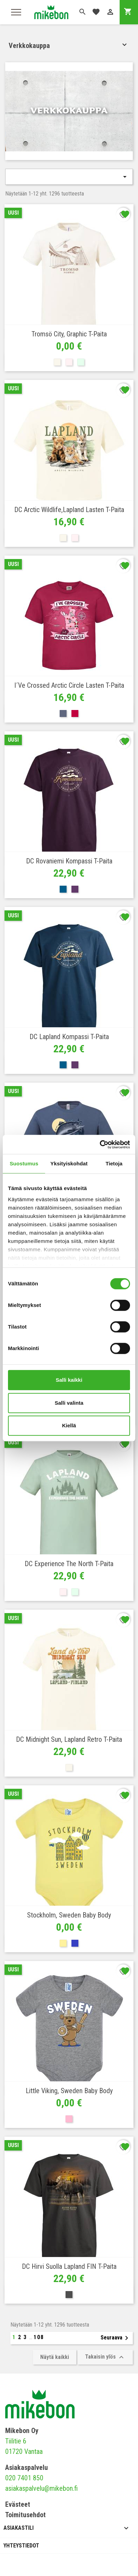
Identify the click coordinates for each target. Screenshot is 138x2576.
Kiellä (69, 1425)
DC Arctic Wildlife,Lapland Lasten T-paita (69, 509)
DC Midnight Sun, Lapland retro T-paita (69, 1739)
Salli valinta (69, 1403)
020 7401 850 (24, 2478)
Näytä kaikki (54, 2357)
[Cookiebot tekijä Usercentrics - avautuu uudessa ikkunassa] (99, 1144)
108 (39, 2337)
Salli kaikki (69, 1380)
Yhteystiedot (21, 2545)
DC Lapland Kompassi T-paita (69, 1036)
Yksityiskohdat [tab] (68, 1163)
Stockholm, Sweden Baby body (69, 1915)
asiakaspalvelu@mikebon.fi (41, 2488)
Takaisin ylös (105, 2357)
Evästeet (17, 2504)
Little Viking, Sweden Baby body (69, 2091)
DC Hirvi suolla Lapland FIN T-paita (69, 2266)
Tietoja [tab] (113, 1163)
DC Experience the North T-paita (69, 1564)
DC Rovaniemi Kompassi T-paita (69, 861)
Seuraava (116, 2338)
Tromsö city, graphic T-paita (69, 334)
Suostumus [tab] (24, 1163)
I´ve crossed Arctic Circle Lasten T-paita (69, 685)
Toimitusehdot (25, 2515)
